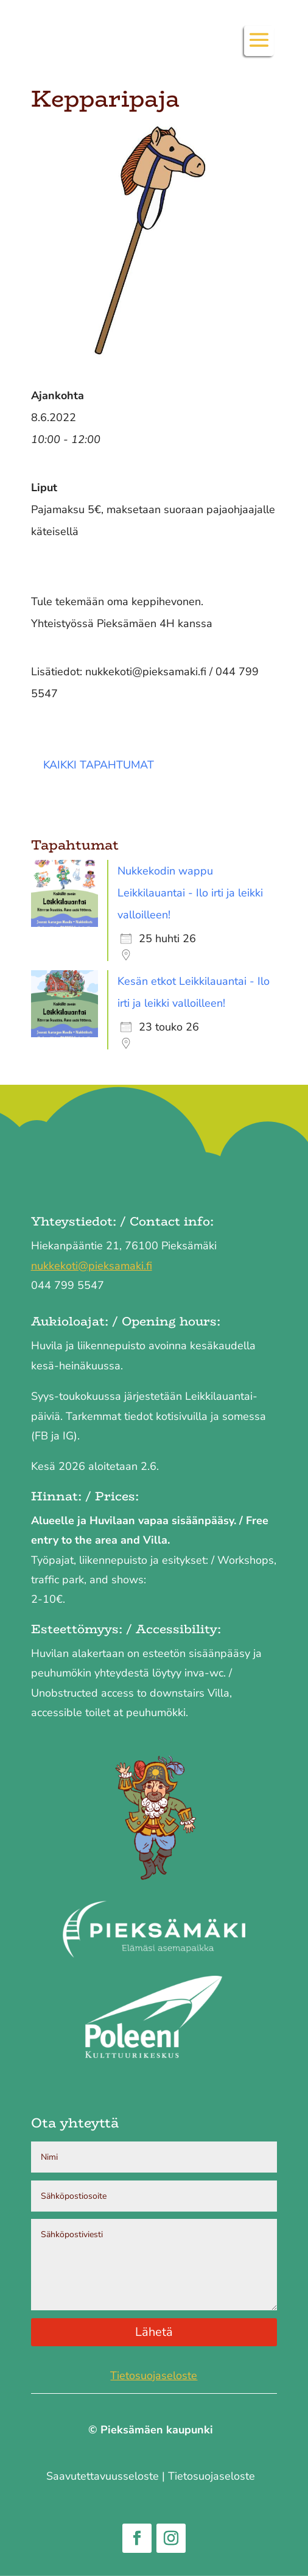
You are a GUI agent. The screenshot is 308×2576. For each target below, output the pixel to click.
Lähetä (154, 2332)
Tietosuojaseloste (153, 2375)
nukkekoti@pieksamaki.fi (91, 1265)
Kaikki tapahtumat (98, 765)
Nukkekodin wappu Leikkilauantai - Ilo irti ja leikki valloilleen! (190, 893)
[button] (259, 48)
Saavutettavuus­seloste (102, 2476)
